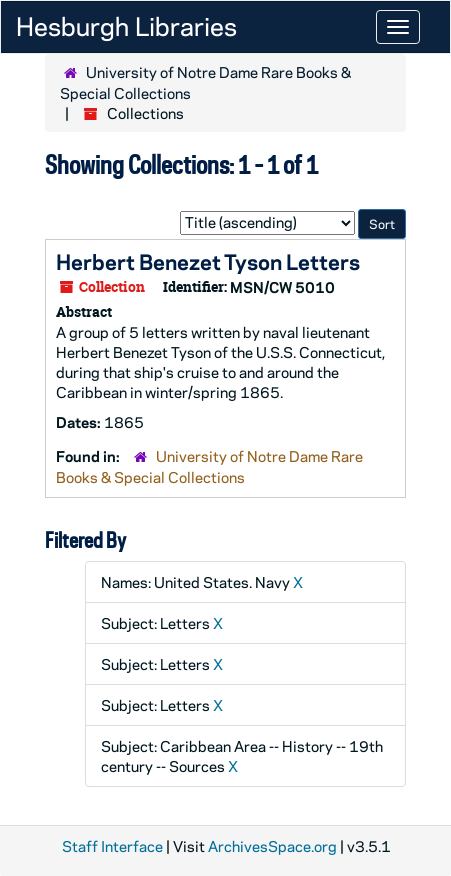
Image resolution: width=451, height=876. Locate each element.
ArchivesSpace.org (272, 846)
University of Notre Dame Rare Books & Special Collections (209, 466)
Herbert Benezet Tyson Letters (208, 261)
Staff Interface (112, 846)
